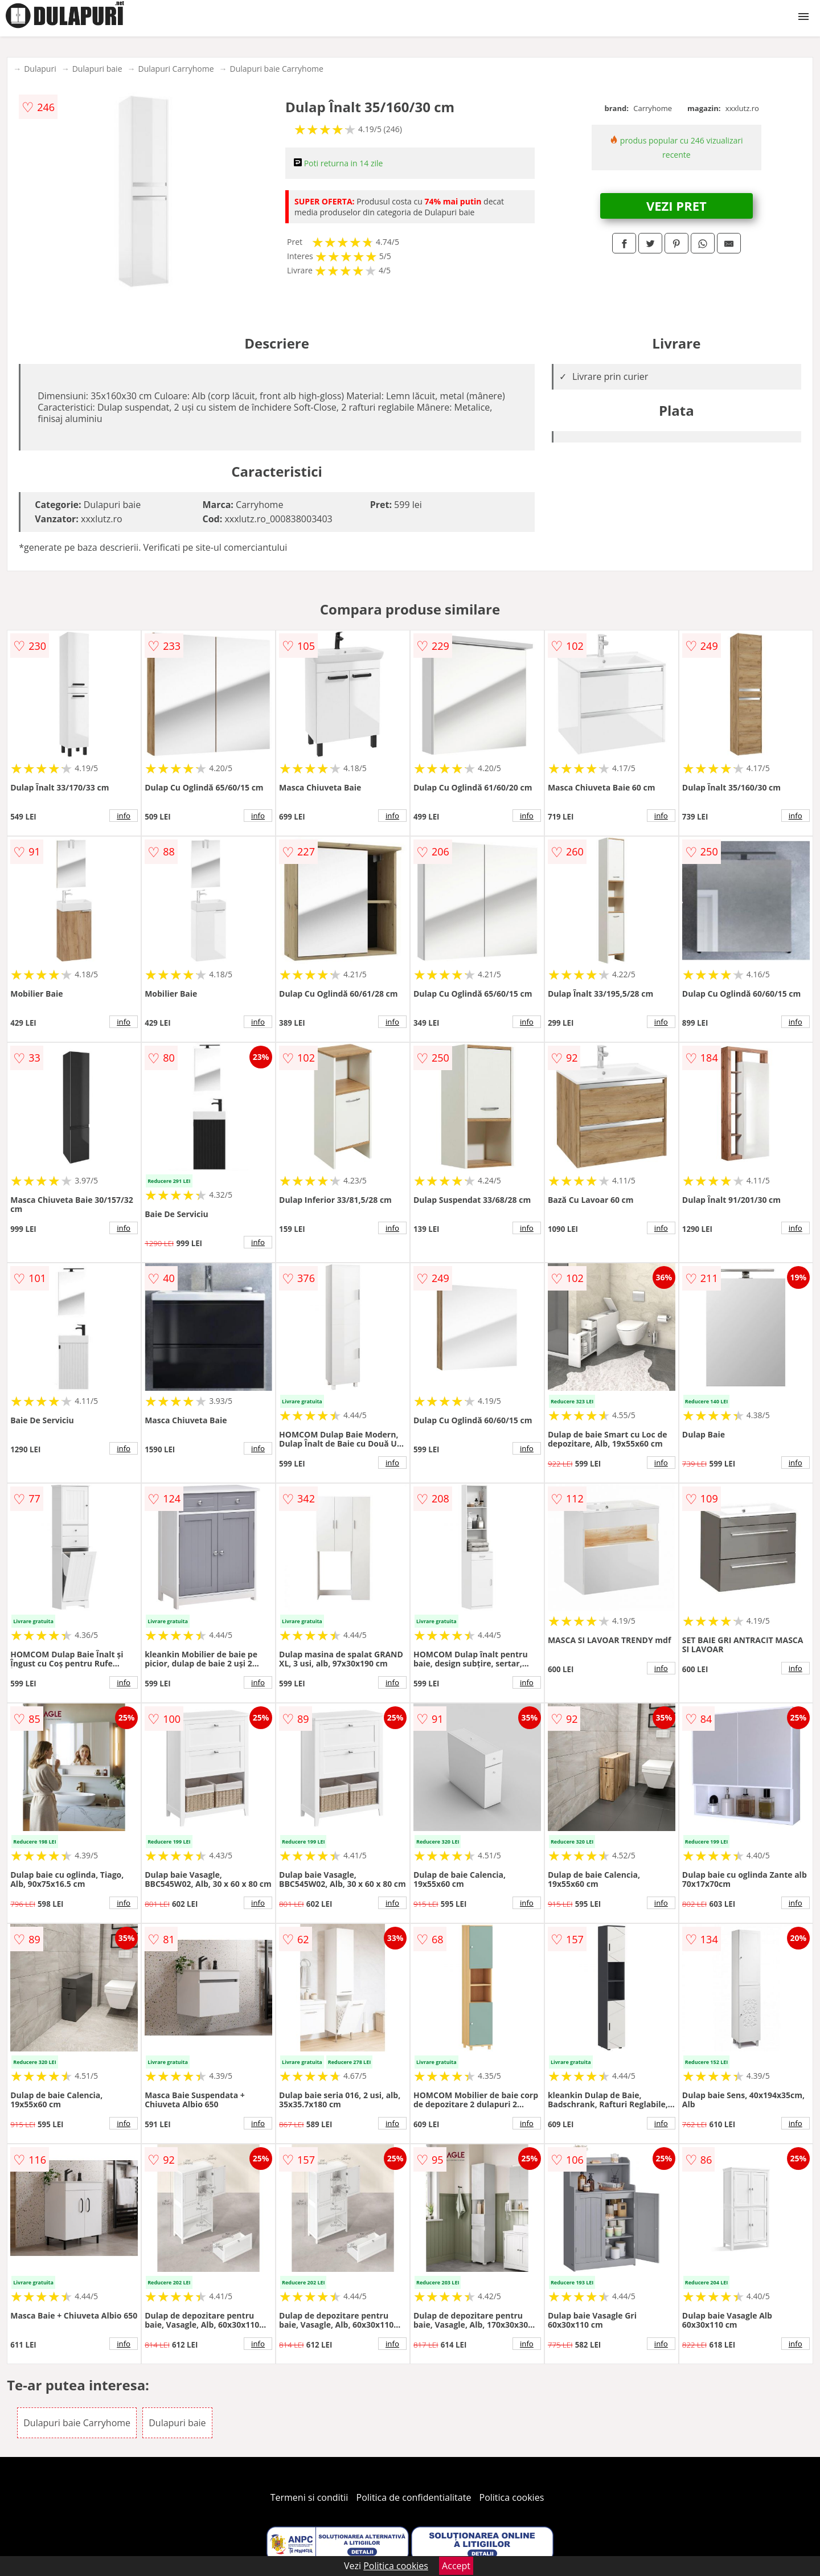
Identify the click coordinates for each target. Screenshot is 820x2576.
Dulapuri (40, 68)
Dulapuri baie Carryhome (276, 68)
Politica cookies (511, 2497)
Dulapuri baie (97, 68)
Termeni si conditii (309, 2497)
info (123, 815)
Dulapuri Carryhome (176, 68)
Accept (456, 2565)
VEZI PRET (676, 205)
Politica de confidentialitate (414, 2497)
